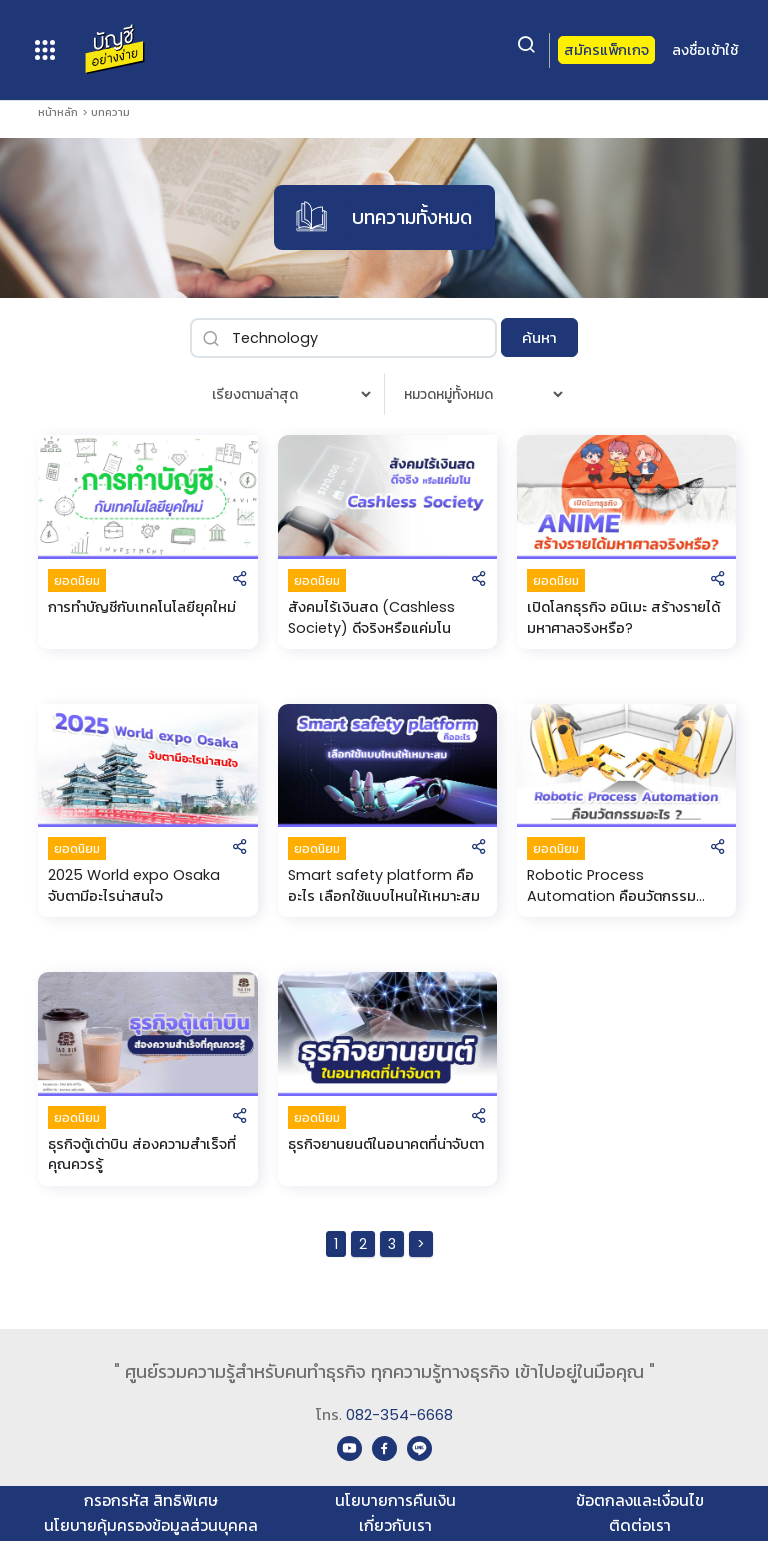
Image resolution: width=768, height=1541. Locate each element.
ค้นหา (539, 337)
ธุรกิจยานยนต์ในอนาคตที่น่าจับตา (386, 1144)
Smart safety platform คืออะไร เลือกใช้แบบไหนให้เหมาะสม (384, 885)
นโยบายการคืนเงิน (395, 1500)
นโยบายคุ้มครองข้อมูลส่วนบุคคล (151, 1525)
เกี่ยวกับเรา (395, 1525)
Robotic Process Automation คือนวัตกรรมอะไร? (611, 885)
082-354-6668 (399, 1414)
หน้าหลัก (58, 112)
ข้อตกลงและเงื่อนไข (640, 1500)
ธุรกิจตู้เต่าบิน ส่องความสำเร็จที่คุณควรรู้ (142, 1154)
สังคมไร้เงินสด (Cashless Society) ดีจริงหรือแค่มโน (371, 617)
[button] (240, 580)
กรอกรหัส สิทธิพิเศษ (151, 1500)
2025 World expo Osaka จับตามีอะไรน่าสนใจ (134, 885)
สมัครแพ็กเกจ (606, 50)
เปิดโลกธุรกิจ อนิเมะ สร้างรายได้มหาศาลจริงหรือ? (623, 617)
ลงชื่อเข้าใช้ (705, 50)
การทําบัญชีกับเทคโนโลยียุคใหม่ (142, 607)
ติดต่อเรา (640, 1525)
